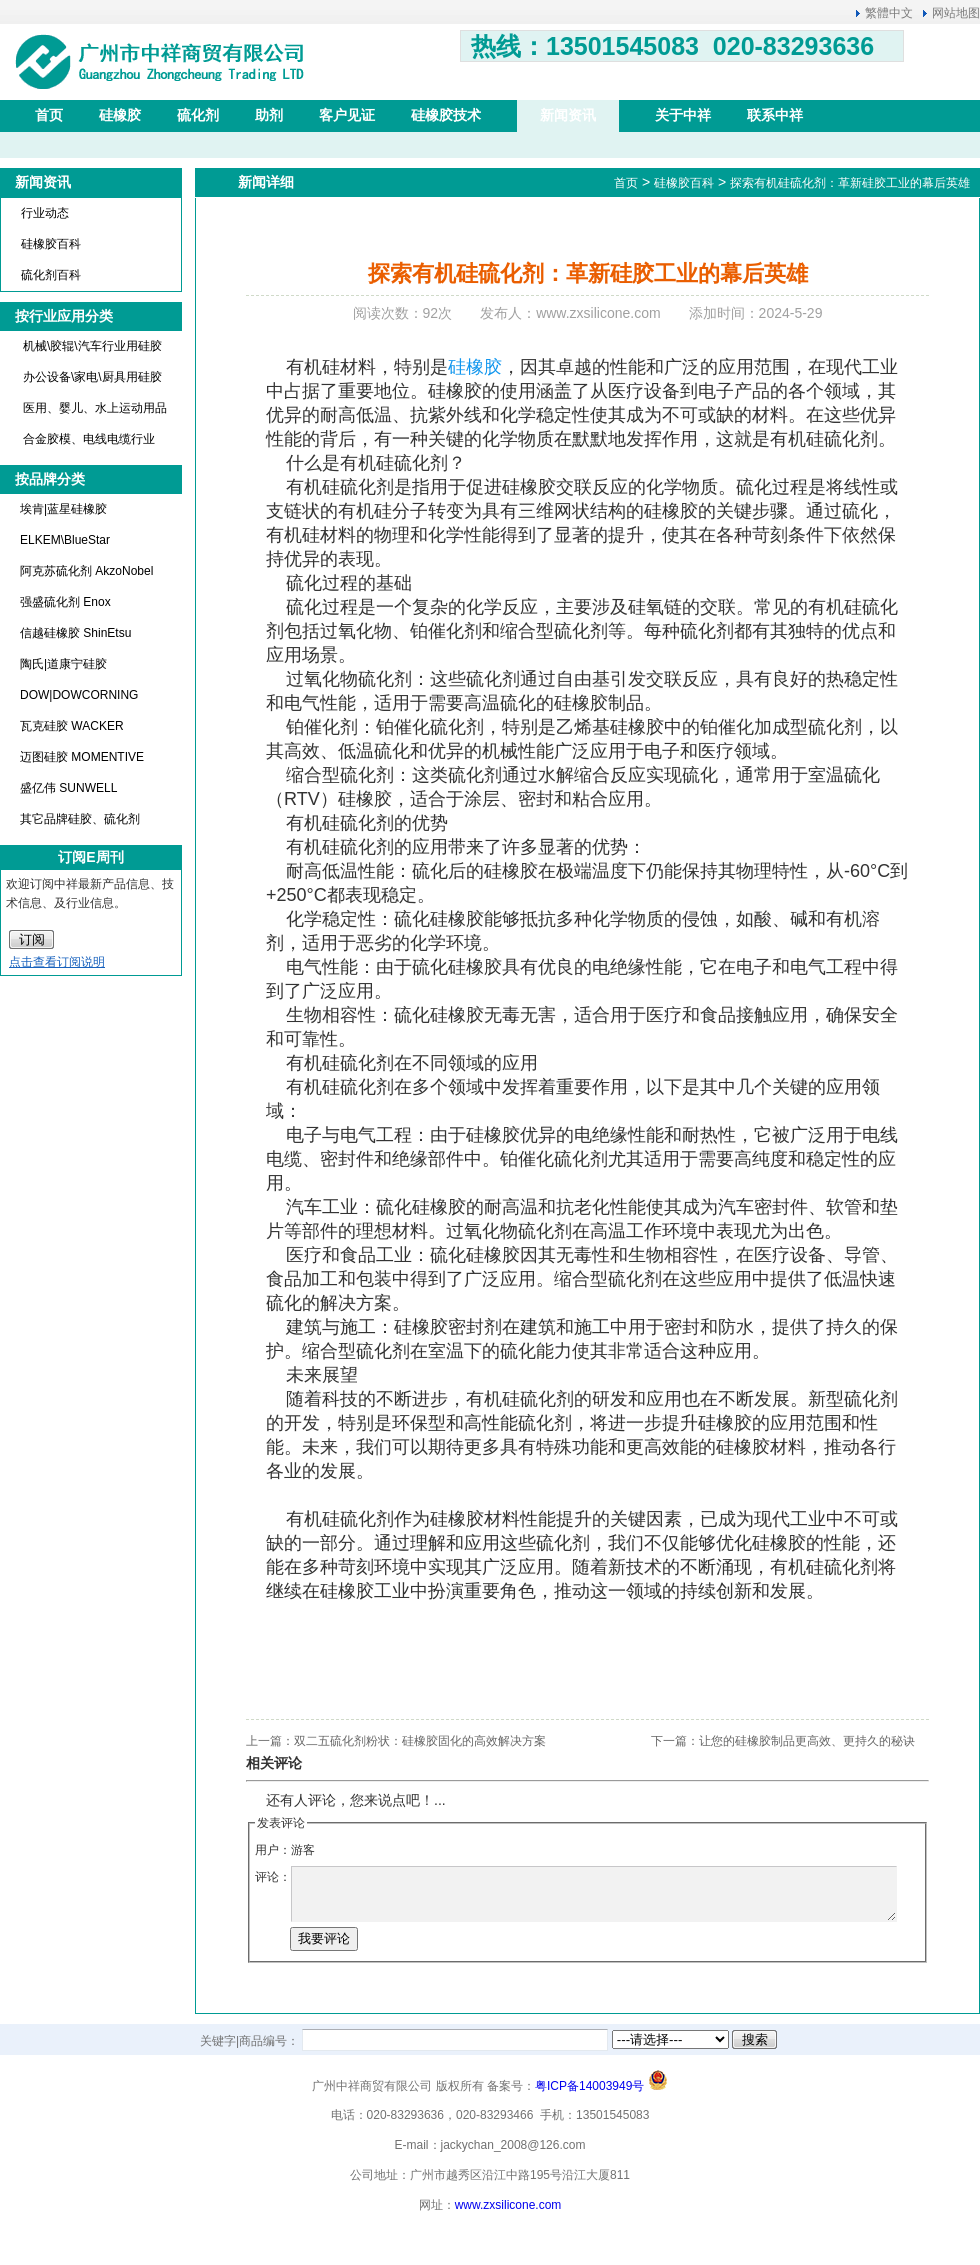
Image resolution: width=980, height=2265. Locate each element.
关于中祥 (683, 115)
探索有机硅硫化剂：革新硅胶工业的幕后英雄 (850, 183)
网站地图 (956, 13)
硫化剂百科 (51, 275)
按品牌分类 (50, 479)
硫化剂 (198, 115)
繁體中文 (889, 13)
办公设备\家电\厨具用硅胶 (92, 377)
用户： (273, 1850)
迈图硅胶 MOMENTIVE (82, 757)
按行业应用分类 (64, 316)
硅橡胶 (120, 115)
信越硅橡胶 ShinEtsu (75, 633)
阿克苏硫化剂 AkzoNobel (86, 571)
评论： (273, 1877)
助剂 (269, 115)
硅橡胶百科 (51, 244)
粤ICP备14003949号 (589, 2086)
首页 (49, 115)
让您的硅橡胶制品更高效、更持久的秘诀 (807, 1741)
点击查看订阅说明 (57, 962)
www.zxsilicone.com (508, 2205)
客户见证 (347, 115)
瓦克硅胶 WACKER (72, 726)
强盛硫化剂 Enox (65, 602)
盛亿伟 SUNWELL (68, 788)
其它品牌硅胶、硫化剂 (80, 819)
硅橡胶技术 (446, 115)
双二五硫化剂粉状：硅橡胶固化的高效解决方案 (420, 1741)
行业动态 (45, 213)
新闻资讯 (568, 115)
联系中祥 (775, 115)
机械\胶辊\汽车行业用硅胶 (92, 346)
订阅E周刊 (90, 857)
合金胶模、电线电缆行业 (89, 439)
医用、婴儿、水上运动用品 (95, 408)
